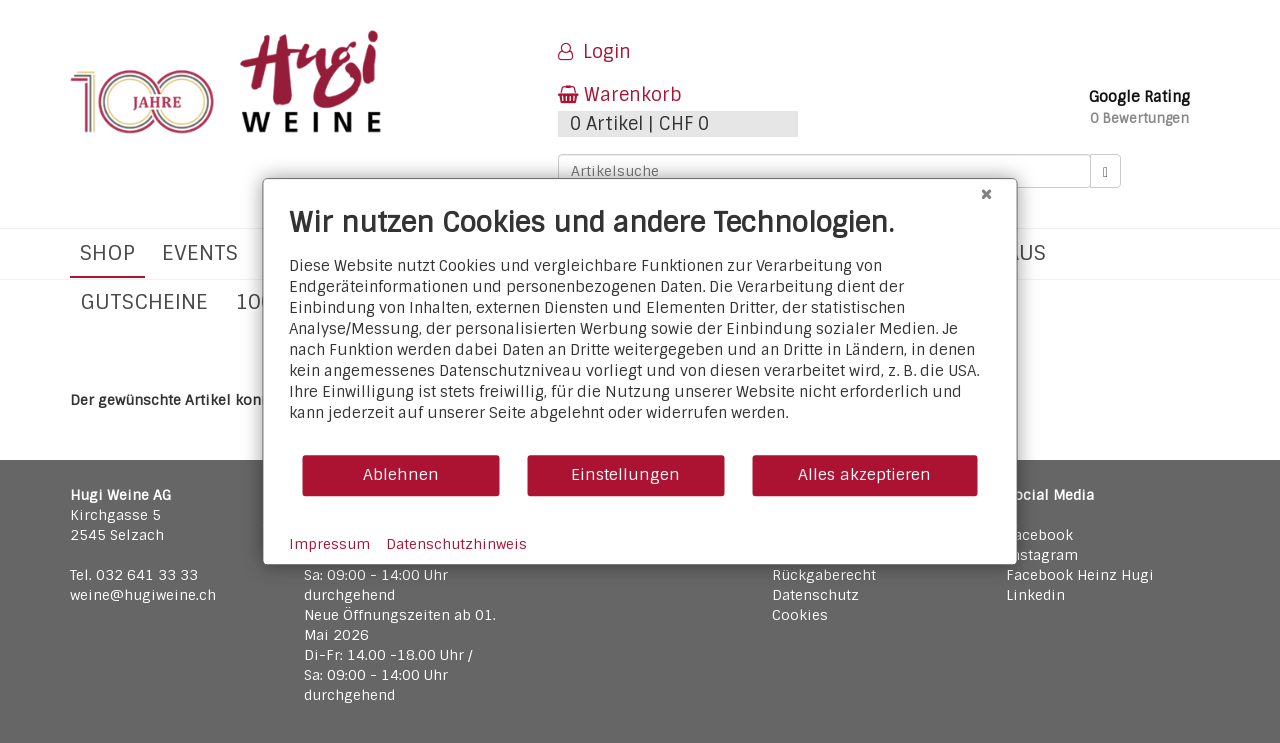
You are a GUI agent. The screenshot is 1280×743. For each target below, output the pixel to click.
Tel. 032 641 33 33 (134, 575)
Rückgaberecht (824, 575)
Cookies (800, 615)
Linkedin (1035, 595)
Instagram (1042, 555)
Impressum (329, 544)
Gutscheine (144, 301)
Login (594, 52)
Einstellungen (625, 474)
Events (200, 252)
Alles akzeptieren (864, 474)
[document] (640, 329)
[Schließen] (987, 194)
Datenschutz (815, 595)
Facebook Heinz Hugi (1080, 575)
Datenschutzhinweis (456, 544)
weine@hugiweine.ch (143, 595)
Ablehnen (401, 474)
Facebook (1039, 535)
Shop (107, 252)
